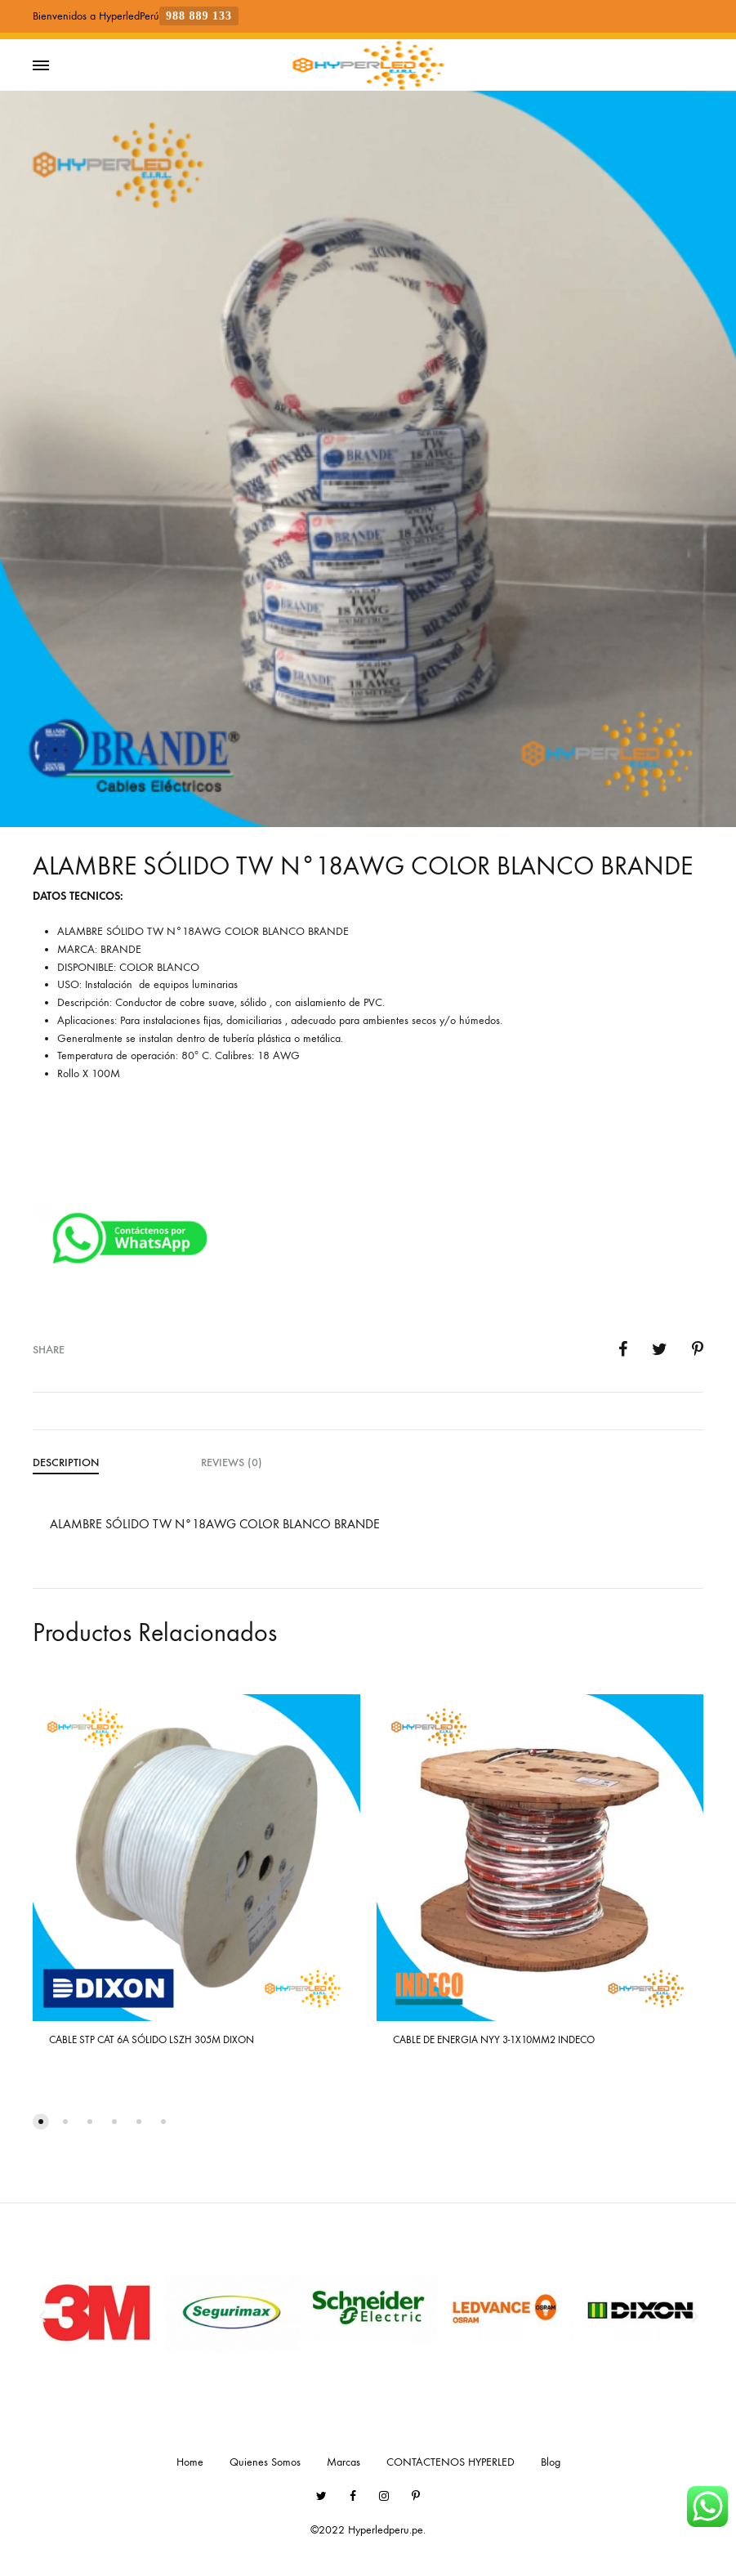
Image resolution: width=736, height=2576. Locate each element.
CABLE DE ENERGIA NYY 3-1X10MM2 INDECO (494, 2040)
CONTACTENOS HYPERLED (450, 2462)
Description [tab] (66, 1462)
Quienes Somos (265, 2462)
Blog (550, 2462)
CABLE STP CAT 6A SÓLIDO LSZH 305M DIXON (151, 2040)
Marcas (343, 2462)
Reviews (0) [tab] (231, 1462)
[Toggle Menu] (41, 66)
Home (189, 2462)
